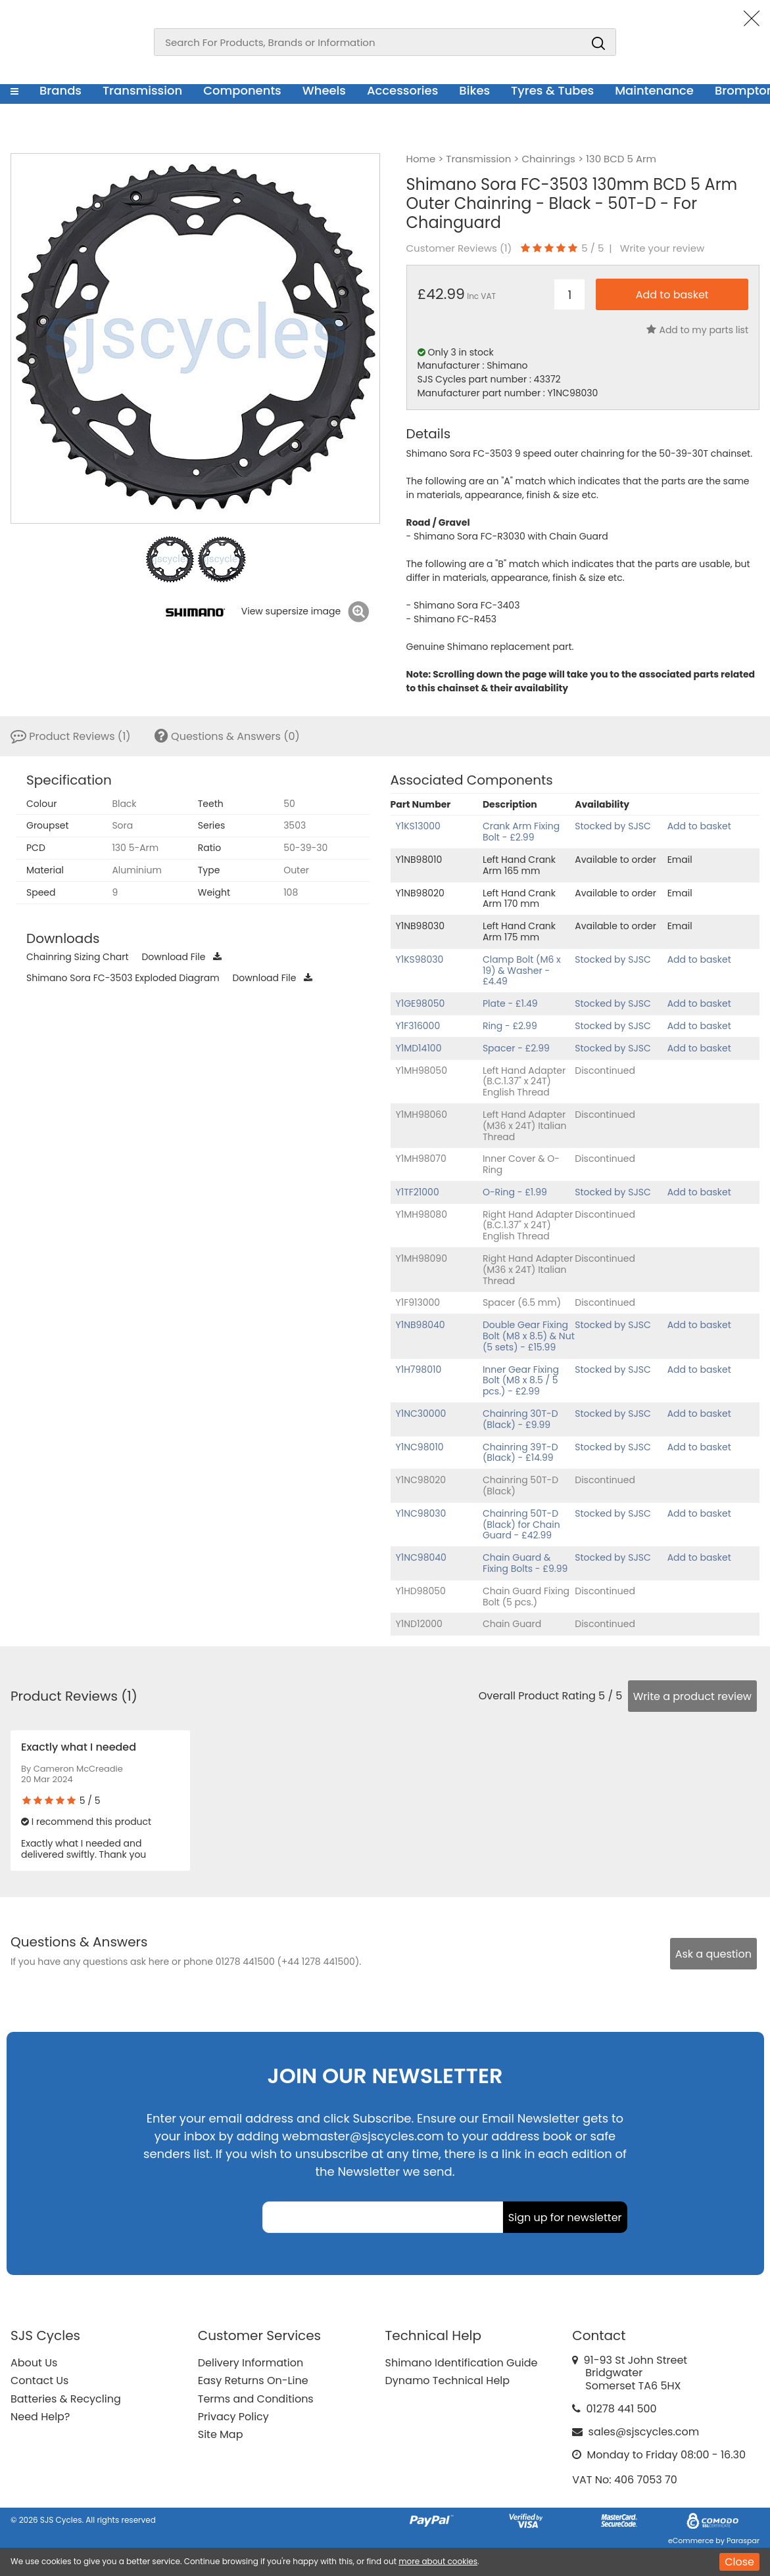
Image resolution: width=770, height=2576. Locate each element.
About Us (34, 2362)
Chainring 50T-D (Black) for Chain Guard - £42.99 (521, 1524)
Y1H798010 (419, 1369)
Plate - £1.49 (510, 1003)
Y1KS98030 (420, 959)
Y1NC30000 (421, 1413)
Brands (60, 90)
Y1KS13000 (418, 826)
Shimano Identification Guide (461, 2362)
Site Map (220, 2434)
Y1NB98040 (420, 1324)
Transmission (142, 90)
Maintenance (654, 90)
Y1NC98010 (420, 1447)
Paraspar (743, 2540)
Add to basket (699, 826)
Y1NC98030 (421, 1513)
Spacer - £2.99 (516, 1048)
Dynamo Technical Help (447, 2380)
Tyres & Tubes (552, 90)
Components (242, 90)
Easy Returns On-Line (253, 2380)
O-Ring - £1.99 (515, 1192)
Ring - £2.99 (510, 1025)
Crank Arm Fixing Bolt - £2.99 (521, 831)
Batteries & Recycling (66, 2398)
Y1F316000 (418, 1025)
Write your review (662, 248)
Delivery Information (250, 2362)
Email (679, 859)
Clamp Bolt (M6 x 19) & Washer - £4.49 (522, 970)
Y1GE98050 (420, 1003)
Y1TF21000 (417, 1192)
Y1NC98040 (421, 1557)
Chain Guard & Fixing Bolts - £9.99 (525, 1563)
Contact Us (39, 2380)
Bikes (474, 90)
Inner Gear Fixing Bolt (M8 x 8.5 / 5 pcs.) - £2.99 (521, 1380)
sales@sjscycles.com (644, 2431)
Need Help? (40, 2416)
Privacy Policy (233, 2416)
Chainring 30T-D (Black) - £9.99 (520, 1419)
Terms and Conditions (256, 2398)
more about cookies (437, 2561)
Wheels (324, 90)
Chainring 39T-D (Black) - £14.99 (520, 1452)
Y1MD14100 (419, 1048)
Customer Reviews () (459, 248)
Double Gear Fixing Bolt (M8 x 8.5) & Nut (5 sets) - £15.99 (529, 1336)
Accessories (402, 90)
